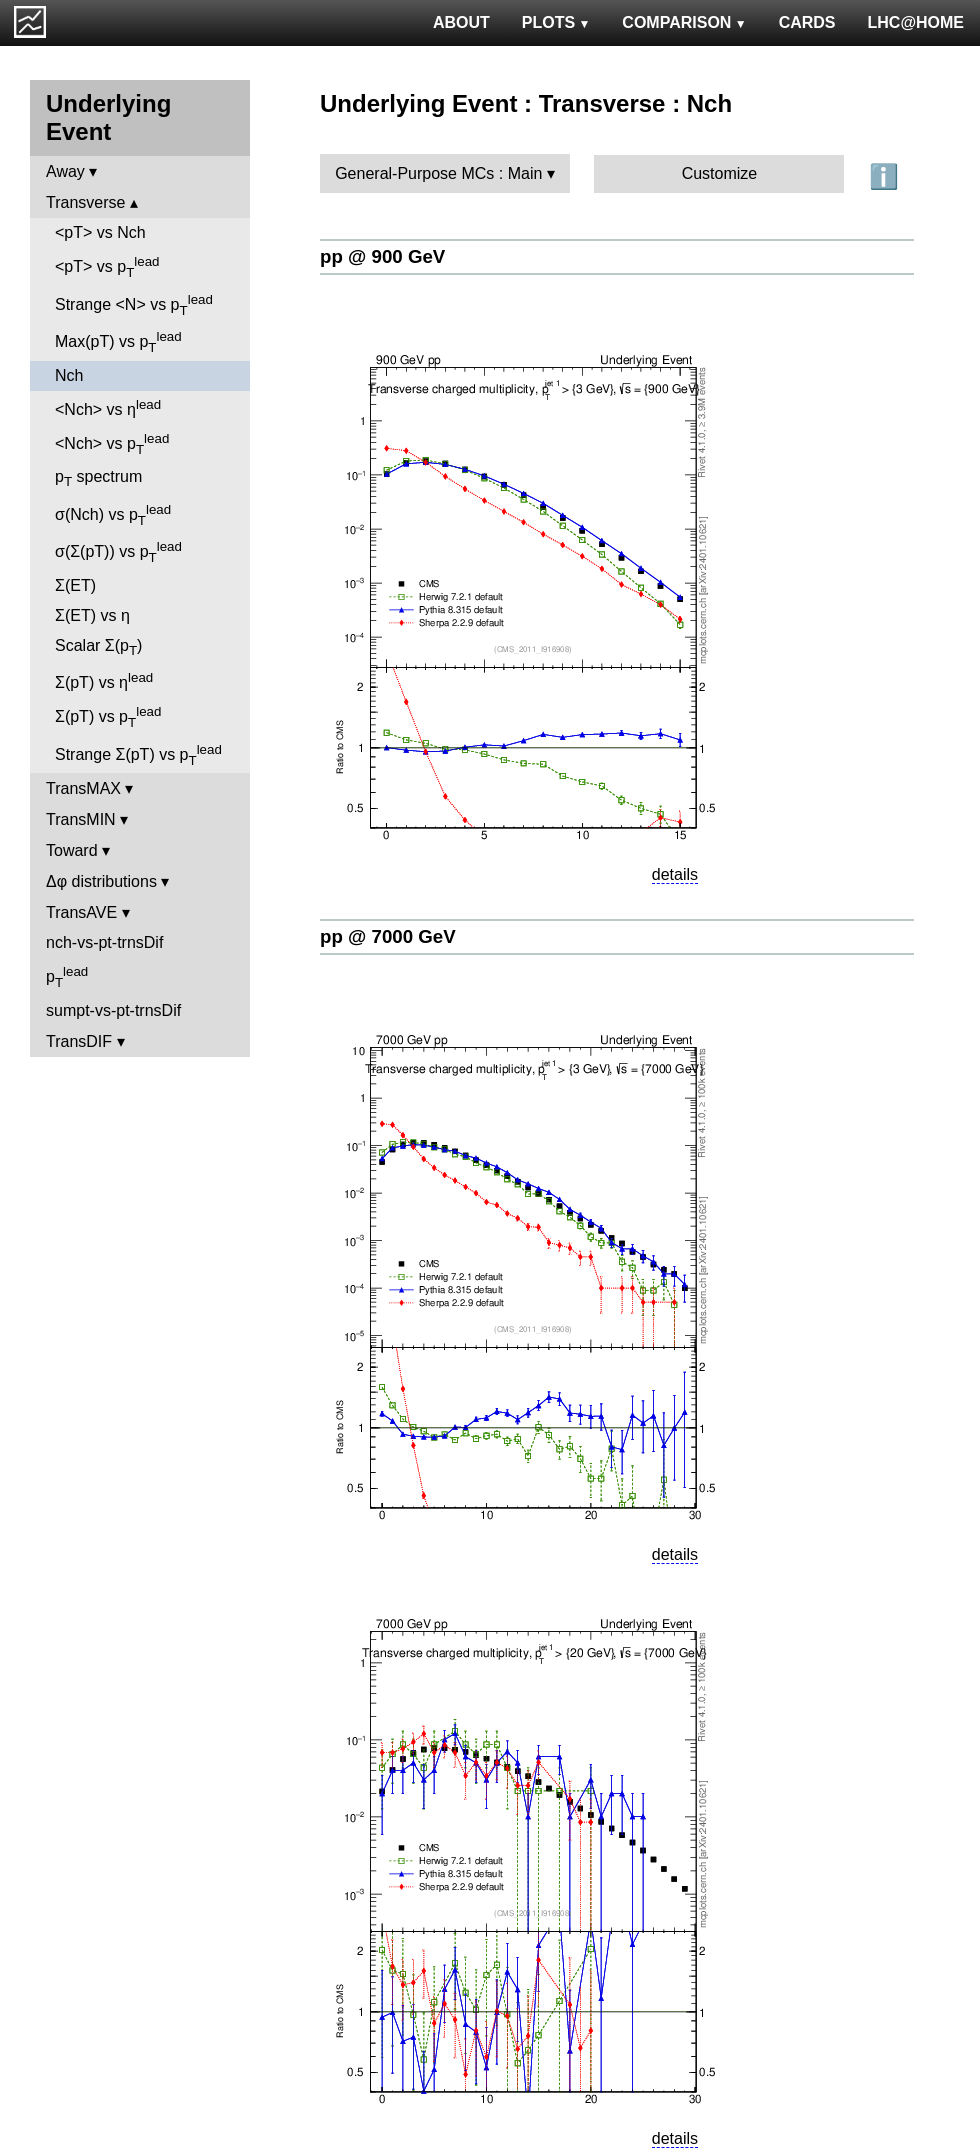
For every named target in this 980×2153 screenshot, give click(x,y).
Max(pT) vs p (118, 342)
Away (65, 171)
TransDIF (79, 1041)
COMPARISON (684, 22)
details (675, 874)
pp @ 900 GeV (382, 256)
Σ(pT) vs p (108, 717)
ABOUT (461, 22)
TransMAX (83, 788)
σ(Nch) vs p (113, 515)
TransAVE (81, 912)
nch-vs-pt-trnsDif (104, 942)
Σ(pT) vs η (104, 680)
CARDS (807, 22)
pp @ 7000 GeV (388, 936)
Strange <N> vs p (134, 305)
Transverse (85, 202)
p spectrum (98, 478)
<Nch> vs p (112, 444)
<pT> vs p (107, 267)
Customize (720, 173)
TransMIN (81, 819)
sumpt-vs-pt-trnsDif (113, 1010)
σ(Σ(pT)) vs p (118, 552)
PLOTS (556, 22)
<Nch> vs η (108, 407)
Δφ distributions (101, 881)
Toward (72, 850)
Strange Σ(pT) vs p (138, 755)
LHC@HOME (916, 22)
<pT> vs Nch (100, 232)
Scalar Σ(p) (98, 647)
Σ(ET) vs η (92, 615)
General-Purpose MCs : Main (438, 173)
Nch (69, 375)
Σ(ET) (75, 585)
